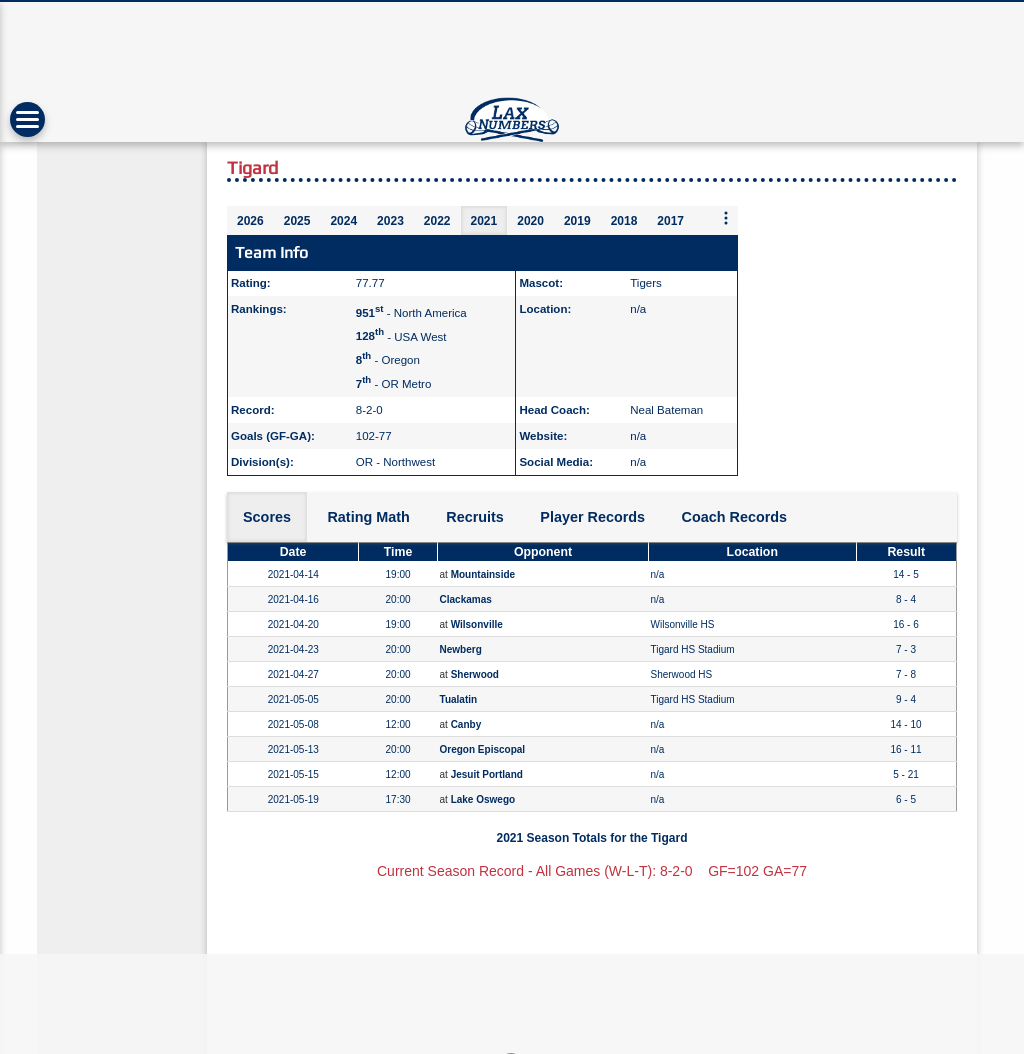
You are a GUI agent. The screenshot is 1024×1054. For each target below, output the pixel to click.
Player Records (592, 517)
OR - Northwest (395, 462)
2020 (530, 221)
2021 (484, 221)
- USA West (401, 336)
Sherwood (475, 674)
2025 (297, 221)
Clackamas (466, 599)
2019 (577, 221)
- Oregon (388, 360)
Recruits (475, 517)
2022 (437, 221)
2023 (390, 221)
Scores (267, 517)
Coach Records (735, 517)
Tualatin (459, 699)
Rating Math (368, 517)
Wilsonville (477, 624)
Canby (466, 724)
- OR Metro (394, 384)
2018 (624, 221)
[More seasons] (726, 219)
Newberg (461, 649)
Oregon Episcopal (483, 749)
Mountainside (483, 574)
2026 (250, 221)
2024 (343, 221)
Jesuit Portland (487, 774)
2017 (670, 221)
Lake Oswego (483, 799)
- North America (411, 313)
